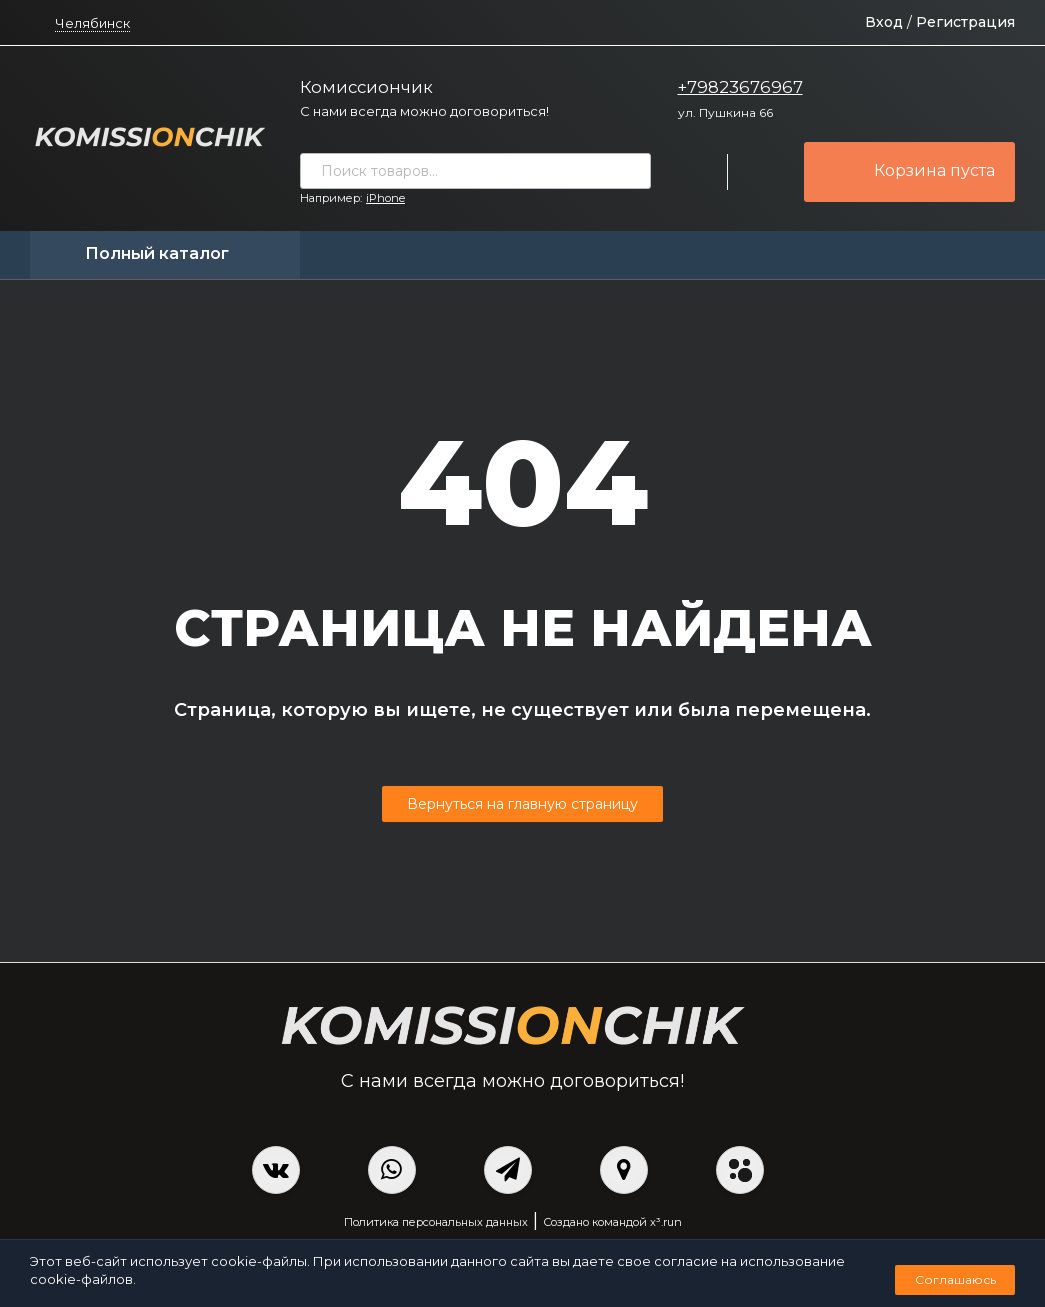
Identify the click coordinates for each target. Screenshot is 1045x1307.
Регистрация (965, 22)
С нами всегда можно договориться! (424, 111)
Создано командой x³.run (612, 1222)
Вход (884, 22)
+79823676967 (740, 87)
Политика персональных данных (436, 1222)
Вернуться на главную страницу (522, 804)
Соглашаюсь (955, 1279)
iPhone (385, 198)
